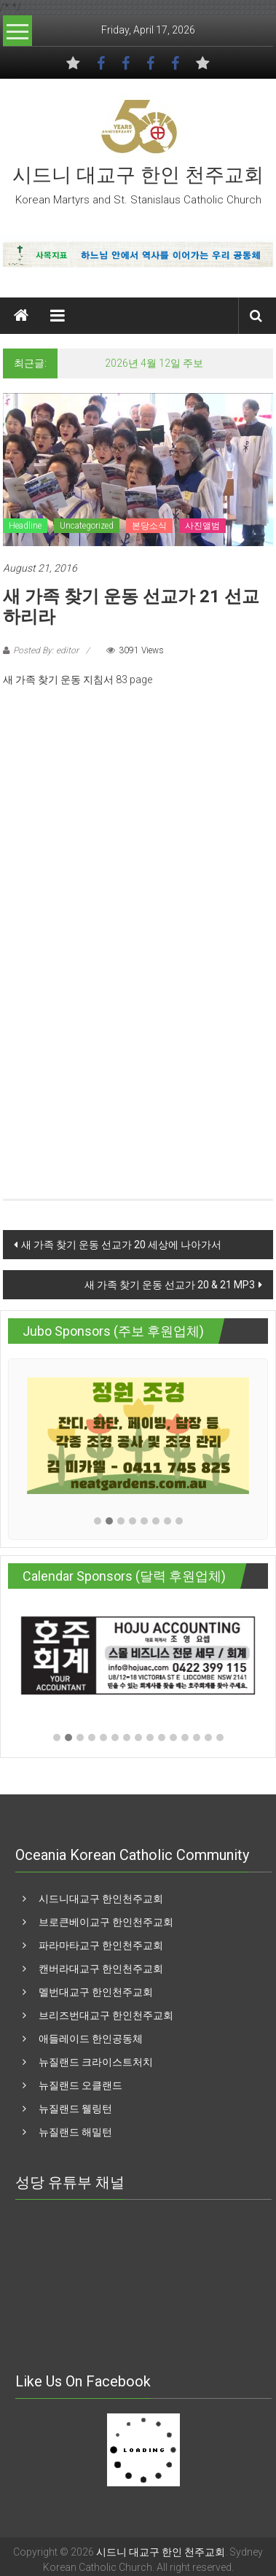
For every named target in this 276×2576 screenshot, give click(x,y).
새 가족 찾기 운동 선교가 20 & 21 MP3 (169, 1285)
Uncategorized (87, 526)
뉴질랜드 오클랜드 (80, 2085)
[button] (97, 1521)
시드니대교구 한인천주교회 (101, 1898)
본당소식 (149, 526)
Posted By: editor (46, 650)
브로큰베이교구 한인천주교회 (106, 1922)
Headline (25, 526)
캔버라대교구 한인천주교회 (101, 1968)
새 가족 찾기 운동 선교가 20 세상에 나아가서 (121, 1244)
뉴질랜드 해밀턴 (75, 2132)
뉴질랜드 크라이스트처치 (96, 2062)
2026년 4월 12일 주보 (154, 363)
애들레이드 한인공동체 (91, 2038)
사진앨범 (202, 526)
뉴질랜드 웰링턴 (75, 2108)
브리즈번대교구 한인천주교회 (106, 2015)
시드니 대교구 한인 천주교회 (138, 175)
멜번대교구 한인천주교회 (96, 1992)
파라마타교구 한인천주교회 (101, 1945)
